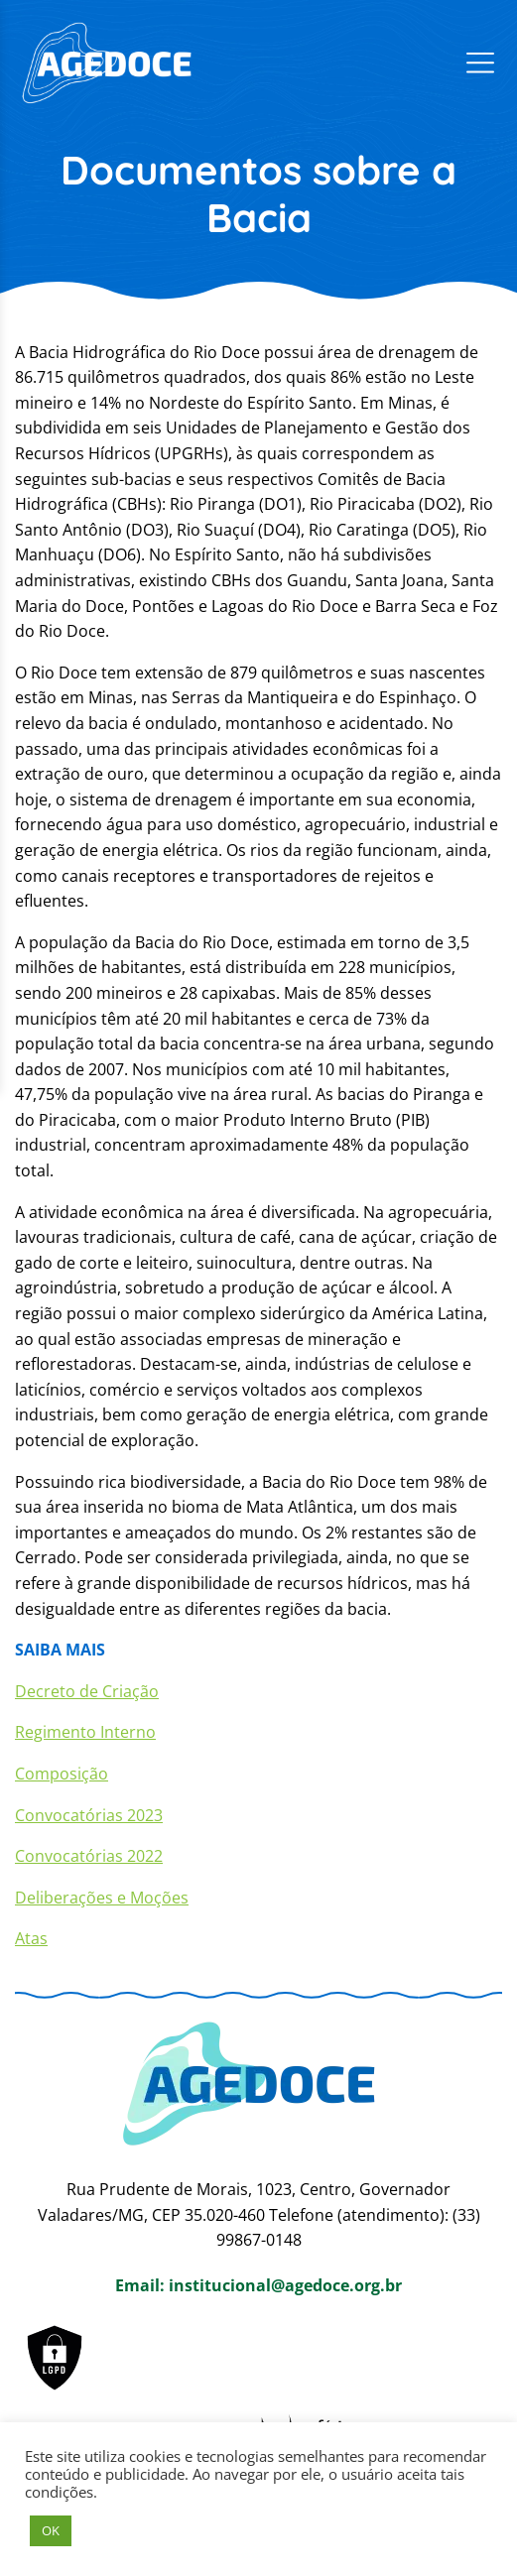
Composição (61, 1773)
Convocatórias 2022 (89, 1856)
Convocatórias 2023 (89, 1815)
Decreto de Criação (87, 1691)
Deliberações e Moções (102, 1897)
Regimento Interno (85, 1732)
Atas (31, 1938)
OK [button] (51, 2530)
